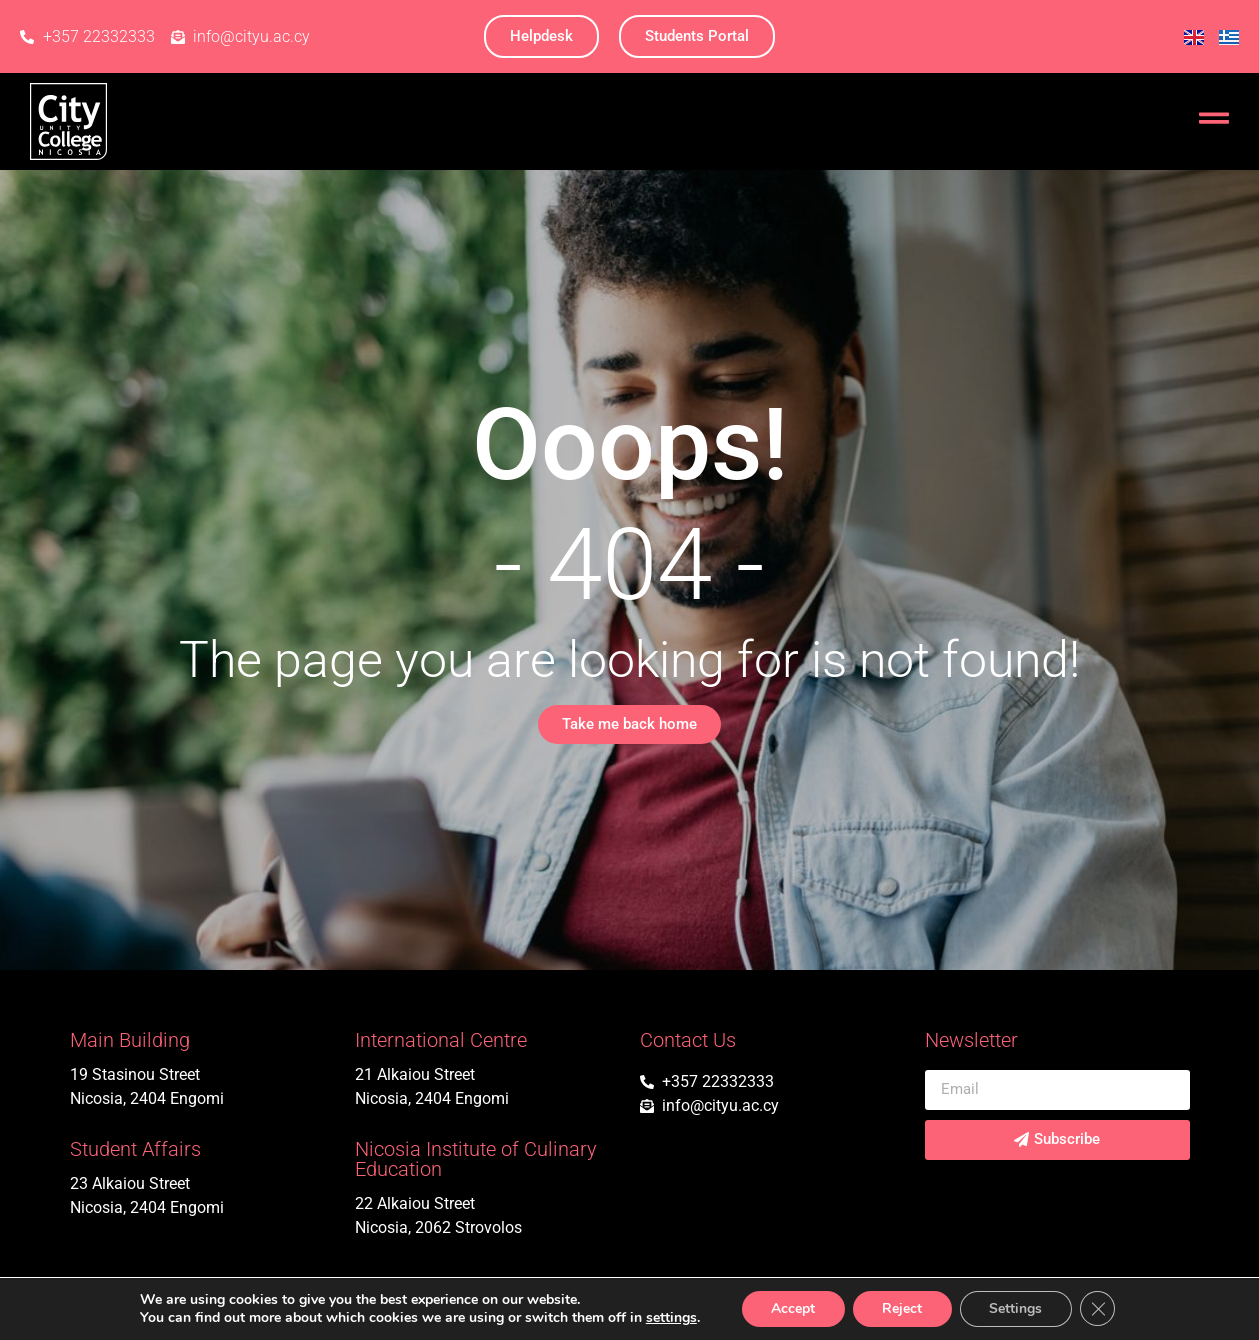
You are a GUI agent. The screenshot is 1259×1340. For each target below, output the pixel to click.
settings (669, 1318)
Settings (1016, 1308)
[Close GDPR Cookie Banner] (1099, 1309)
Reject (902, 1308)
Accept (792, 1308)
